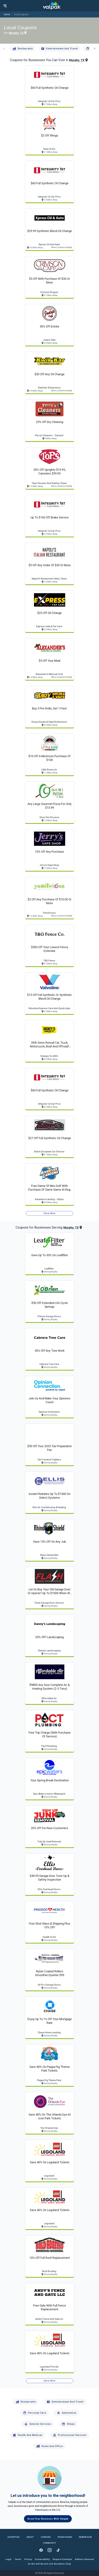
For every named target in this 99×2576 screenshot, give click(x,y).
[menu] (5, 5)
